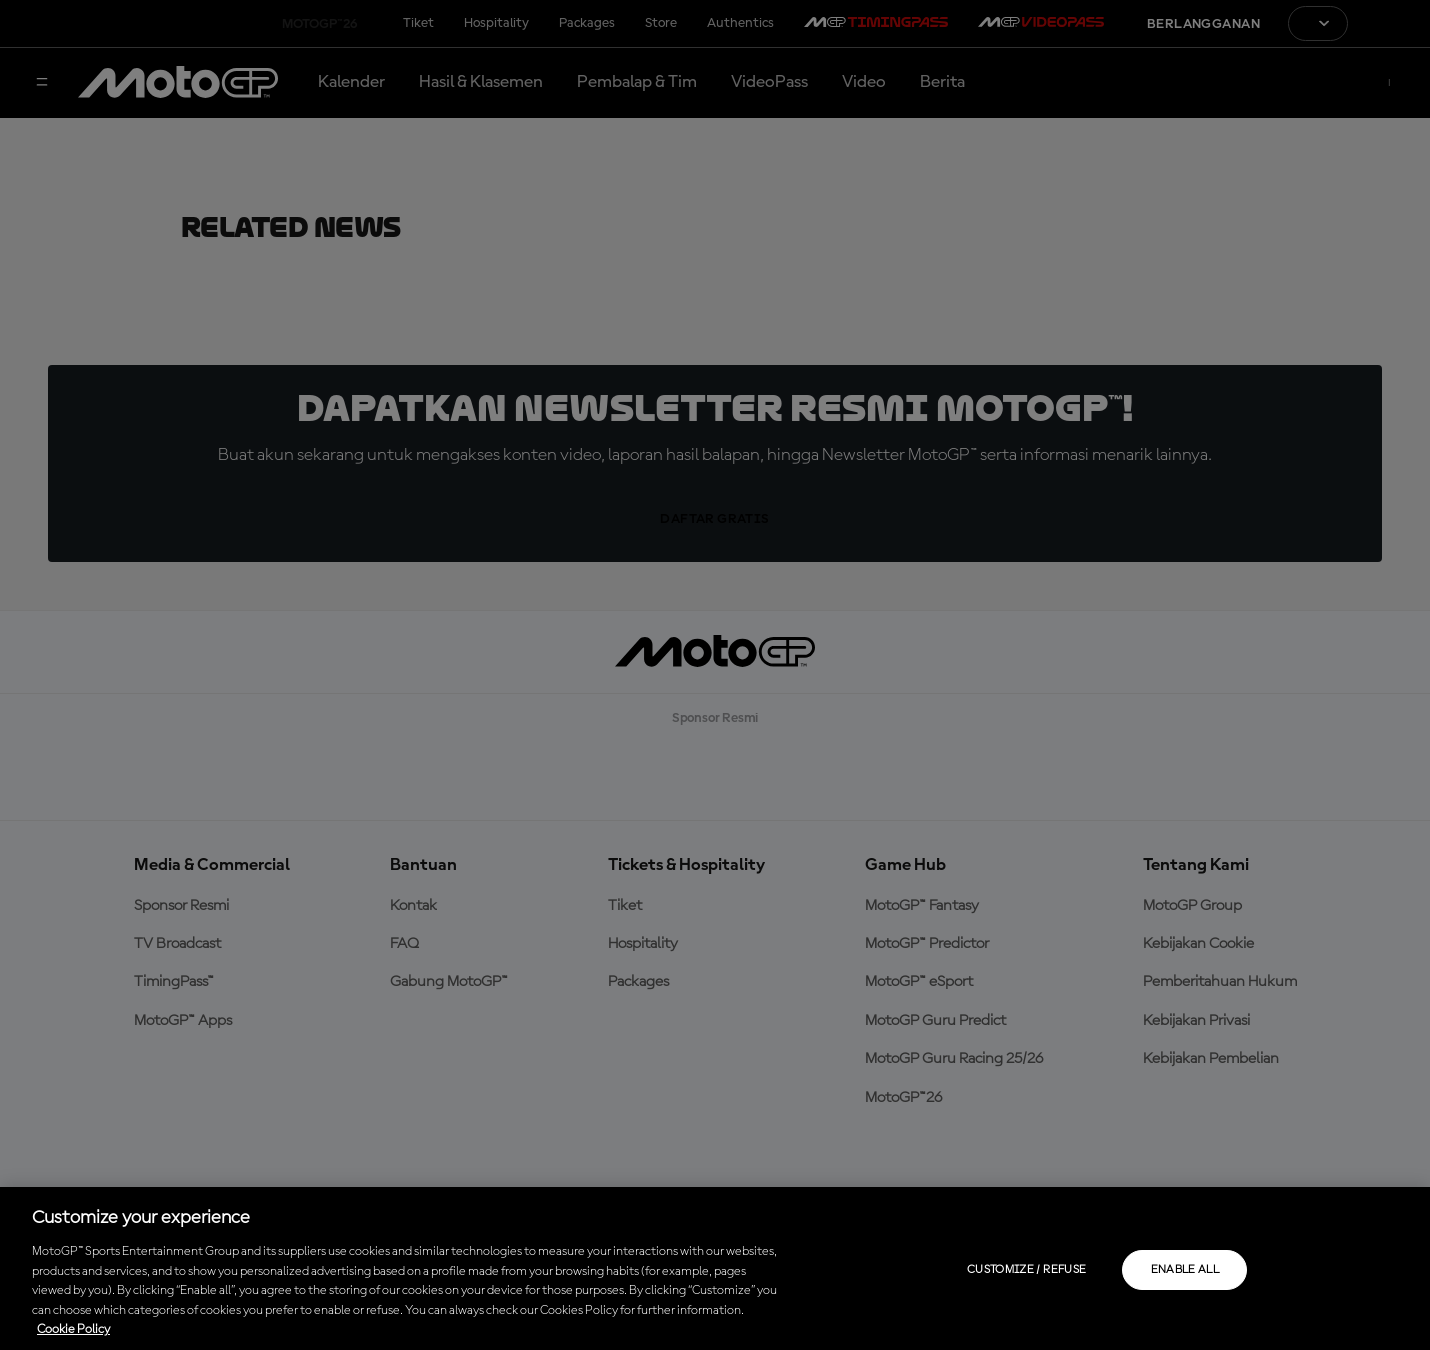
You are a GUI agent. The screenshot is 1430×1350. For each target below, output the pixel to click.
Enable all (1185, 1270)
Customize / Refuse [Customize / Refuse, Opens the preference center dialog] (1026, 1270)
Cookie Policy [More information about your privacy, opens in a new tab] (73, 1329)
